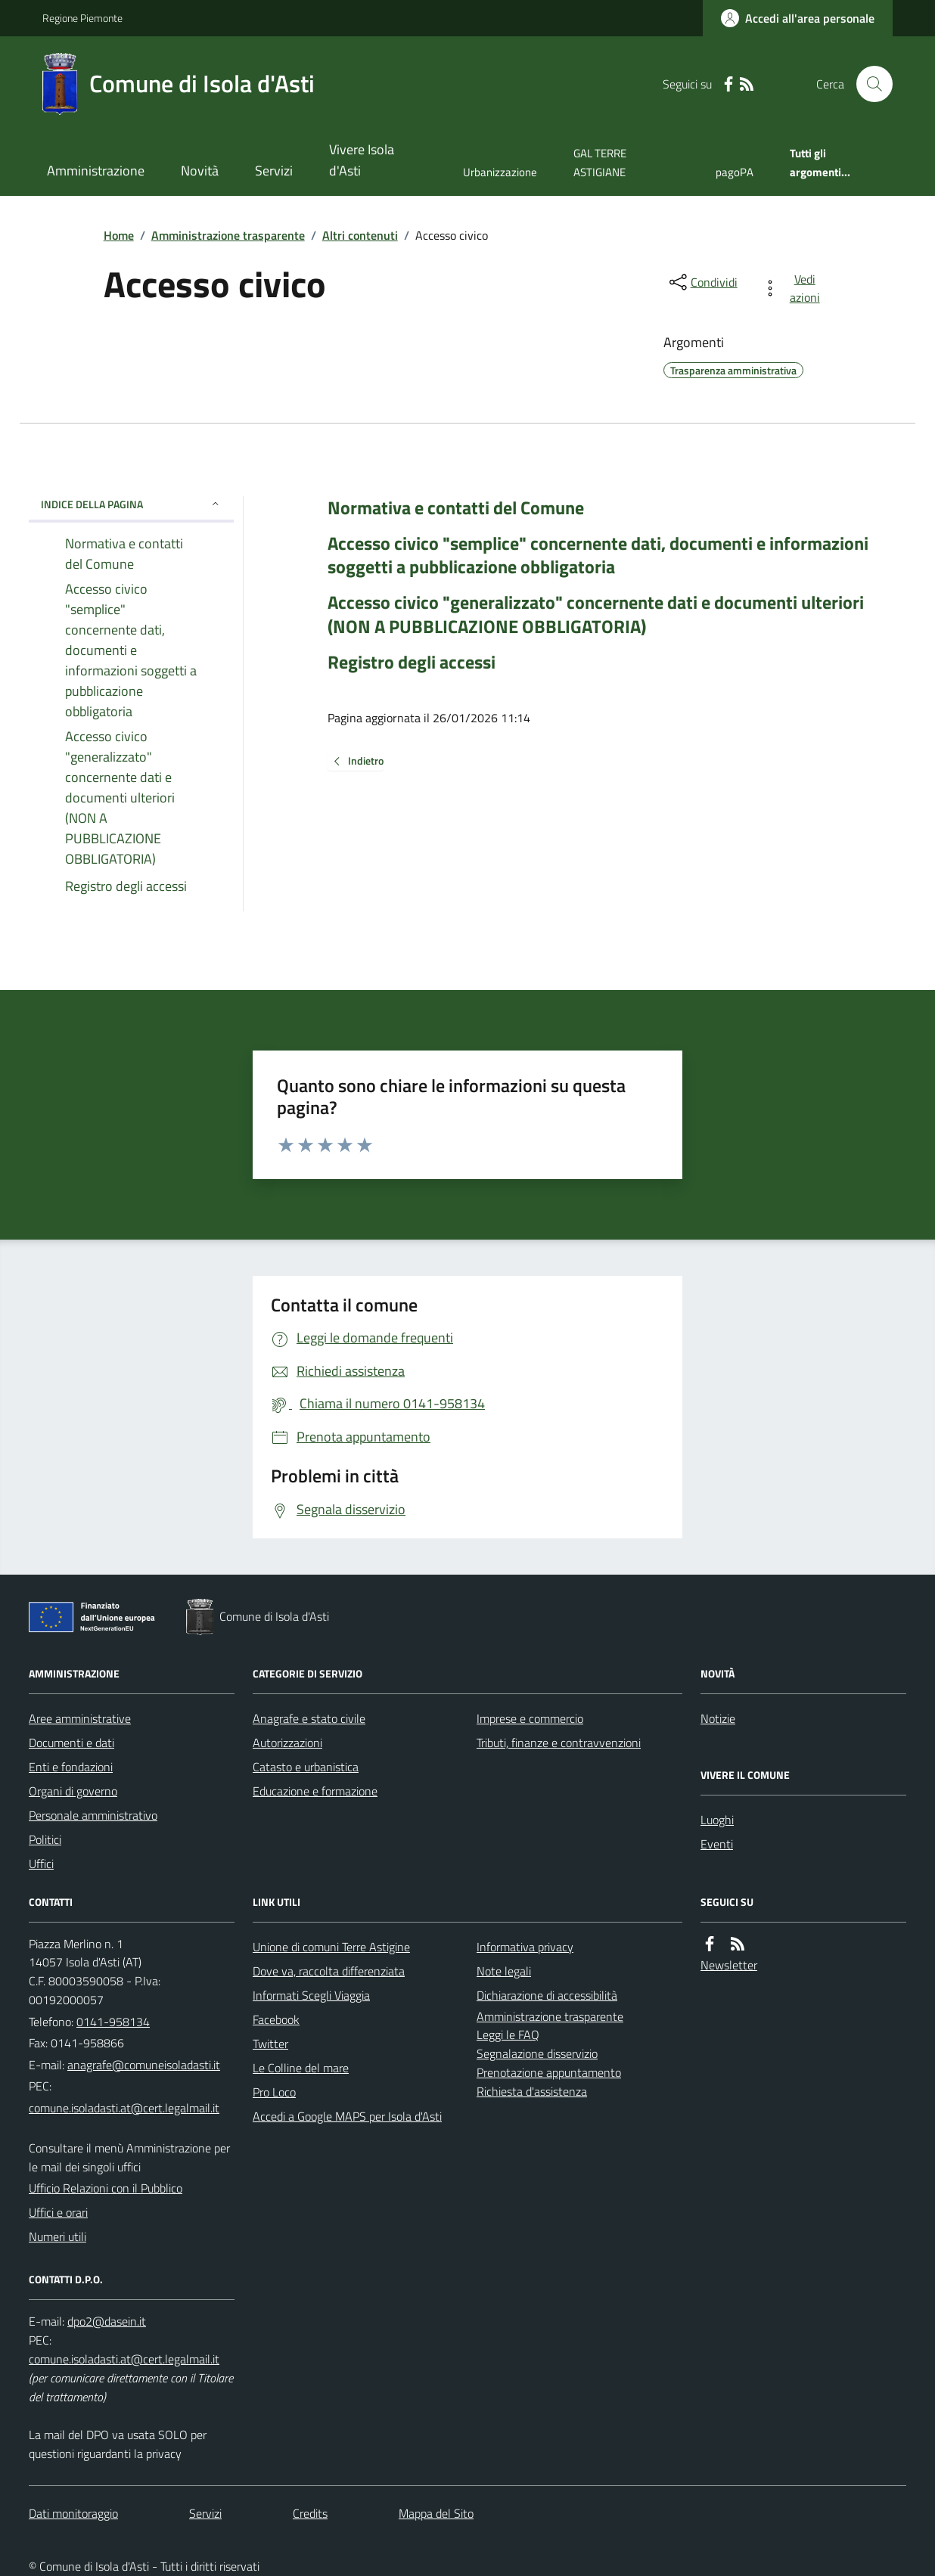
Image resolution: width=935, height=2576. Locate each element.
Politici (45, 1839)
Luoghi (717, 1820)
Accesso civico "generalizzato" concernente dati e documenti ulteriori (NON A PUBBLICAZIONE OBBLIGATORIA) (596, 614)
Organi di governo (73, 1791)
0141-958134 (113, 2022)
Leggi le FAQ (508, 2034)
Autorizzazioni (287, 1742)
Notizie (717, 1718)
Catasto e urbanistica (306, 1767)
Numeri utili (57, 2236)
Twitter (270, 2043)
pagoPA (734, 172)
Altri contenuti (360, 235)
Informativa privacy (525, 1947)
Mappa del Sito (436, 2513)
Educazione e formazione (315, 1791)
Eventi (716, 1844)
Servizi (274, 170)
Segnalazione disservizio (537, 2053)
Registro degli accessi (411, 662)
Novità (200, 170)
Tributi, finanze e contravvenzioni (559, 1742)
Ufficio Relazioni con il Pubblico (105, 2188)
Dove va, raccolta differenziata (329, 1971)
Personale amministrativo (93, 1815)
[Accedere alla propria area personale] (798, 18)
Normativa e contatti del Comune (456, 508)
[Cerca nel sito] (868, 84)
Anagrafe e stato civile (309, 1718)
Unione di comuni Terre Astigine (331, 1947)
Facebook (276, 2019)
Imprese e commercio (530, 1718)
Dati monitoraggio (73, 2513)
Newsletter (728, 1965)
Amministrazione (95, 170)
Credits (310, 2513)
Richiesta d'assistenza (532, 2091)
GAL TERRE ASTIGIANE (599, 162)
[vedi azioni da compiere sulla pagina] (793, 288)
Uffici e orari (58, 2212)
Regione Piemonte (82, 18)
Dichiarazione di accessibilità (547, 1995)
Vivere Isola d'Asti (361, 160)
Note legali (504, 1971)
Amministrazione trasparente (228, 235)
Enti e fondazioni (71, 1767)
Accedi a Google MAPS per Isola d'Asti (347, 2116)
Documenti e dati (71, 1742)
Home (119, 235)
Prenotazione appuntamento (549, 2072)
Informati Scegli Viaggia (311, 1995)
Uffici (41, 1863)
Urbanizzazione (500, 172)
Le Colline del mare (301, 2068)
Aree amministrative (80, 1718)
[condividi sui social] (702, 282)
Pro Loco (274, 2092)
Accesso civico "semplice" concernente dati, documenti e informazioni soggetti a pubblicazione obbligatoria (598, 555)
